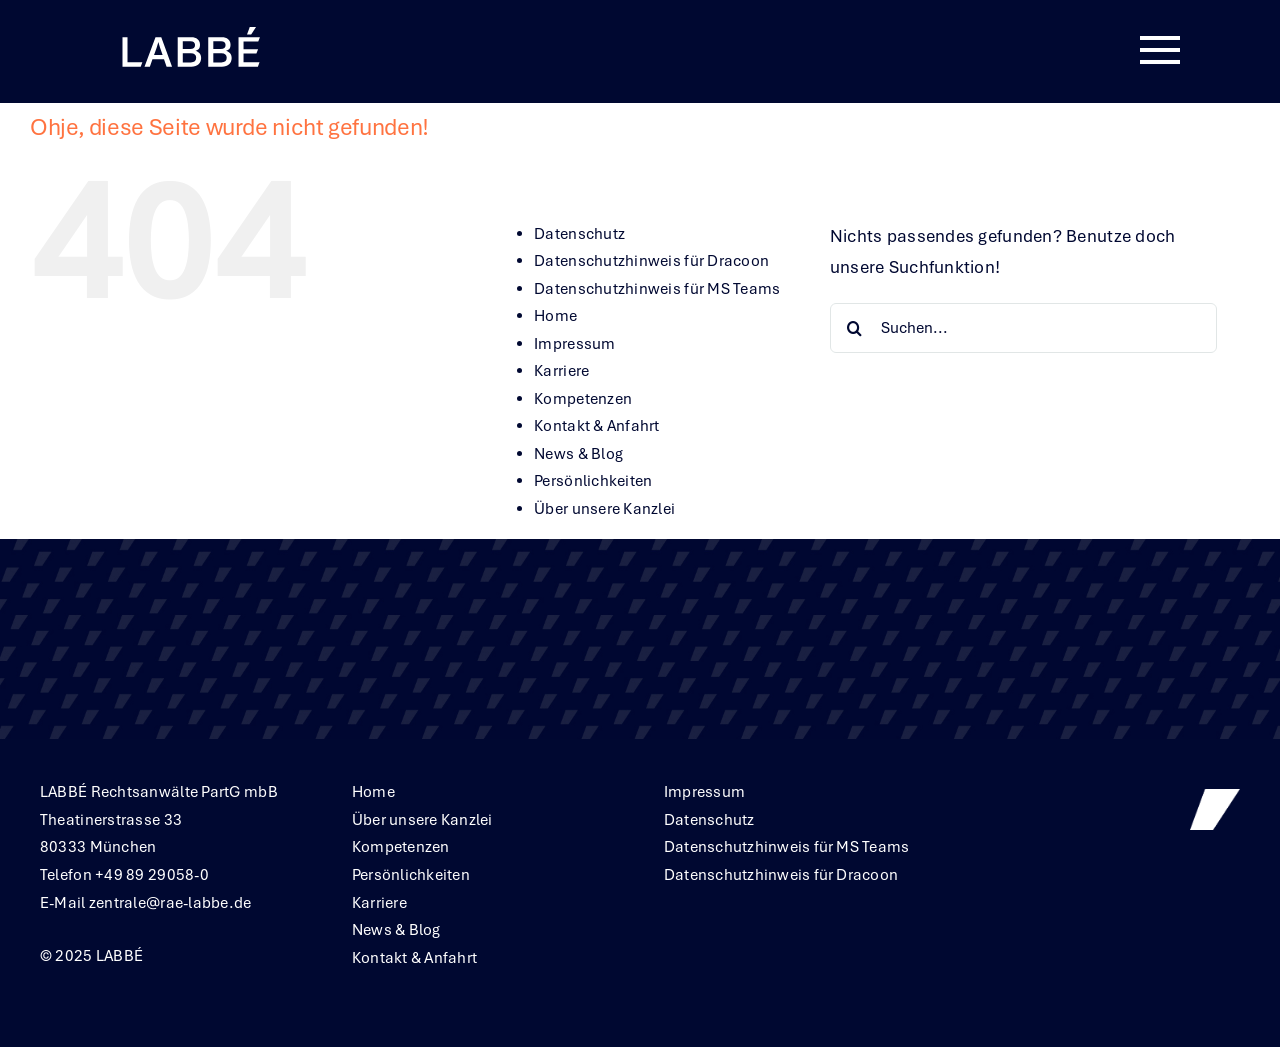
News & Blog (578, 454)
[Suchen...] (1023, 328)
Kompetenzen (583, 399)
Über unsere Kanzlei (604, 509)
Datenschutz (579, 234)
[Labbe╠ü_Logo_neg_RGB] (190, 29)
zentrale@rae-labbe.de (170, 903)
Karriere (561, 371)
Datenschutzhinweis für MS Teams (657, 289)
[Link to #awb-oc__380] (1160, 51)
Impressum (574, 344)
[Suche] (855, 328)
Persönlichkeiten (593, 481)
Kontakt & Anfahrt (597, 426)
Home (555, 316)
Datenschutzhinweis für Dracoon (651, 261)
